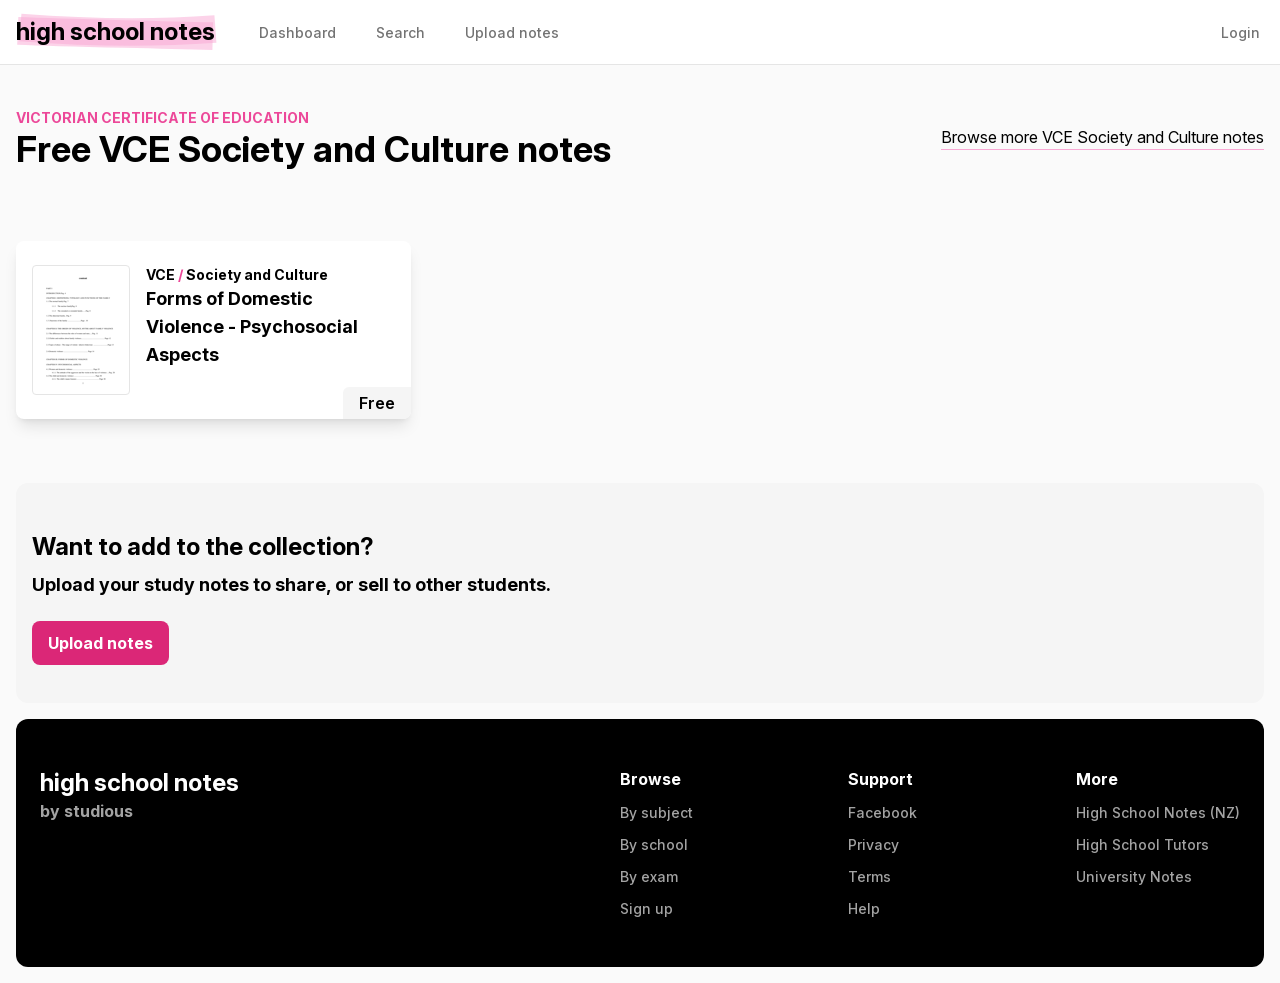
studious (98, 811)
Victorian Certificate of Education (162, 117)
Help (864, 908)
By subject (656, 812)
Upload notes (100, 643)
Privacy (873, 844)
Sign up (646, 908)
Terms (869, 876)
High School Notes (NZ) (1158, 812)
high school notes (139, 782)
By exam (649, 876)
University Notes (1134, 876)
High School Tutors (1142, 844)
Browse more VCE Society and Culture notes (1102, 137)
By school (654, 844)
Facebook (882, 812)
